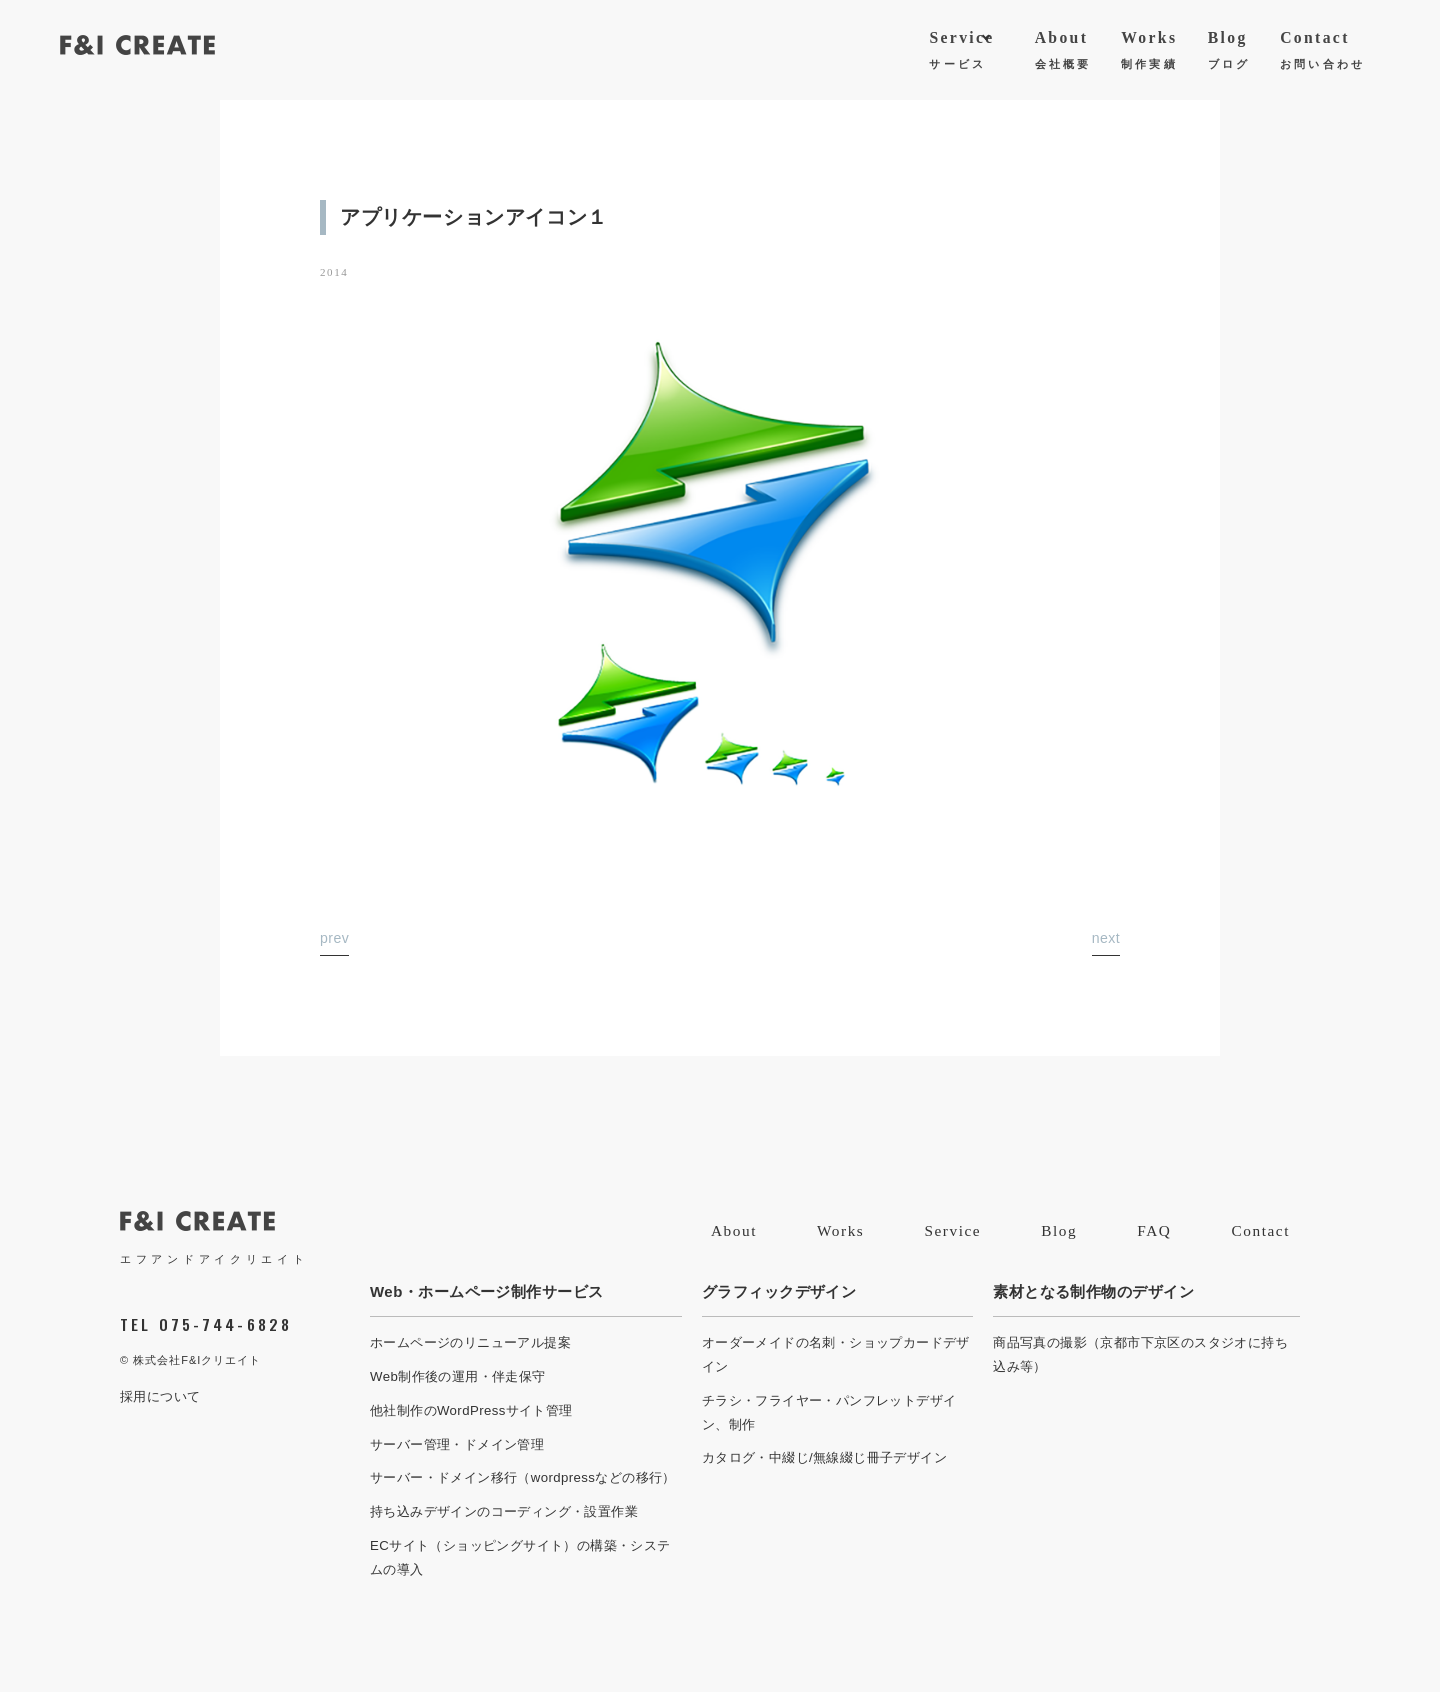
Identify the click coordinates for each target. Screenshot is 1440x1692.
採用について (160, 1396)
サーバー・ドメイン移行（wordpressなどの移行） (523, 1477)
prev (334, 938)
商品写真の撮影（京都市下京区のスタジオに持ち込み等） (1140, 1354)
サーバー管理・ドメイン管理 (457, 1444)
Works (1149, 53)
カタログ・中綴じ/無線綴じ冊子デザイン (824, 1457)
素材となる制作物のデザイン (1093, 1291)
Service (961, 53)
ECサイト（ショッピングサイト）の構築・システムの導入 (520, 1557)
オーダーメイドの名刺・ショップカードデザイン (836, 1354)
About (1063, 53)
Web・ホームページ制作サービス (487, 1291)
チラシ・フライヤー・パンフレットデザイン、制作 (829, 1412)
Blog (1229, 53)
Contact (1322, 53)
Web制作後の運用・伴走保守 (458, 1376)
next (1106, 938)
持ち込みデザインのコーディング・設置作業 (504, 1511)
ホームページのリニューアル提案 (470, 1342)
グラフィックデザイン (779, 1291)
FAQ (1154, 1230)
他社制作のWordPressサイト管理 (471, 1410)
